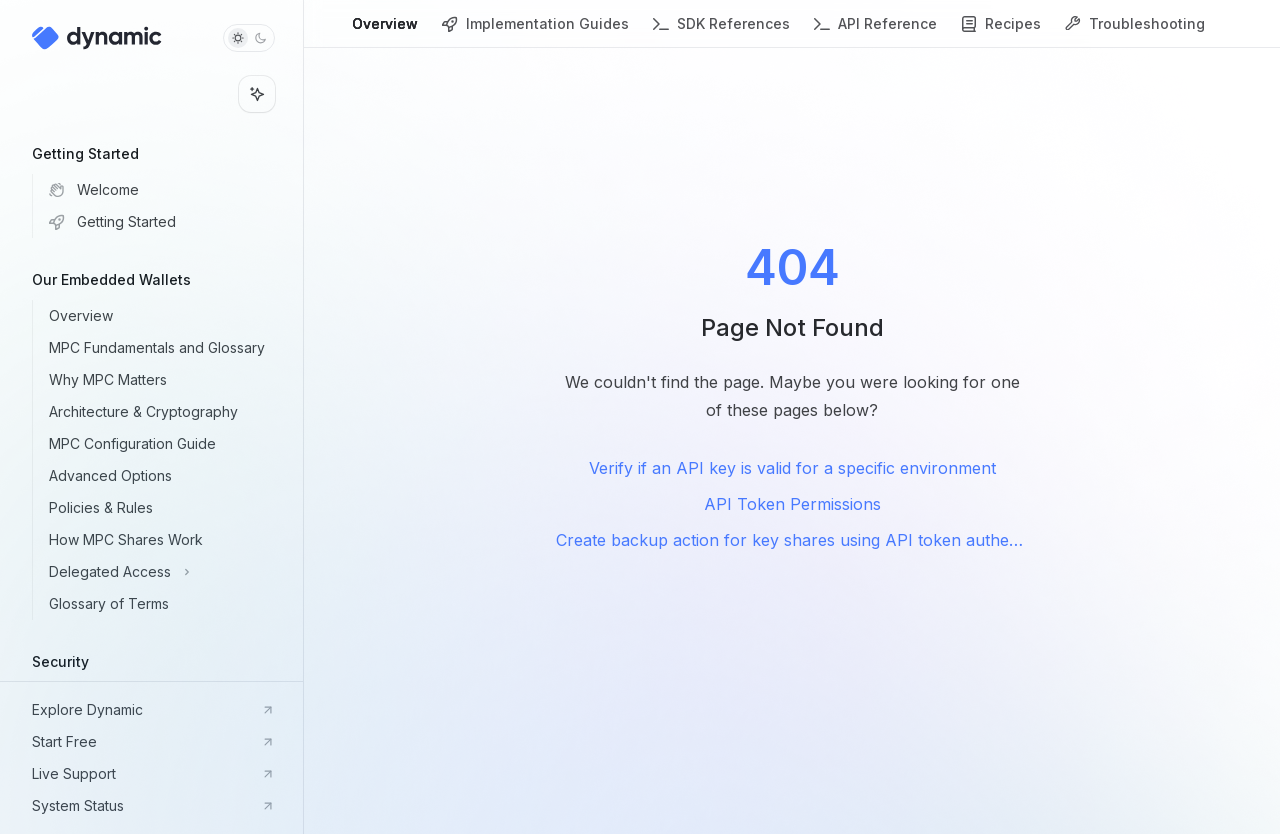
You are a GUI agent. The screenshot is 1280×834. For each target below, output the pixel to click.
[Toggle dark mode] (249, 38)
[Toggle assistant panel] (257, 94)
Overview (385, 31)
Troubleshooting (1135, 31)
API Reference (875, 31)
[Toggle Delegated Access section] (167, 572)
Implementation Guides (535, 31)
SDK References (721, 31)
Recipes (1001, 31)
